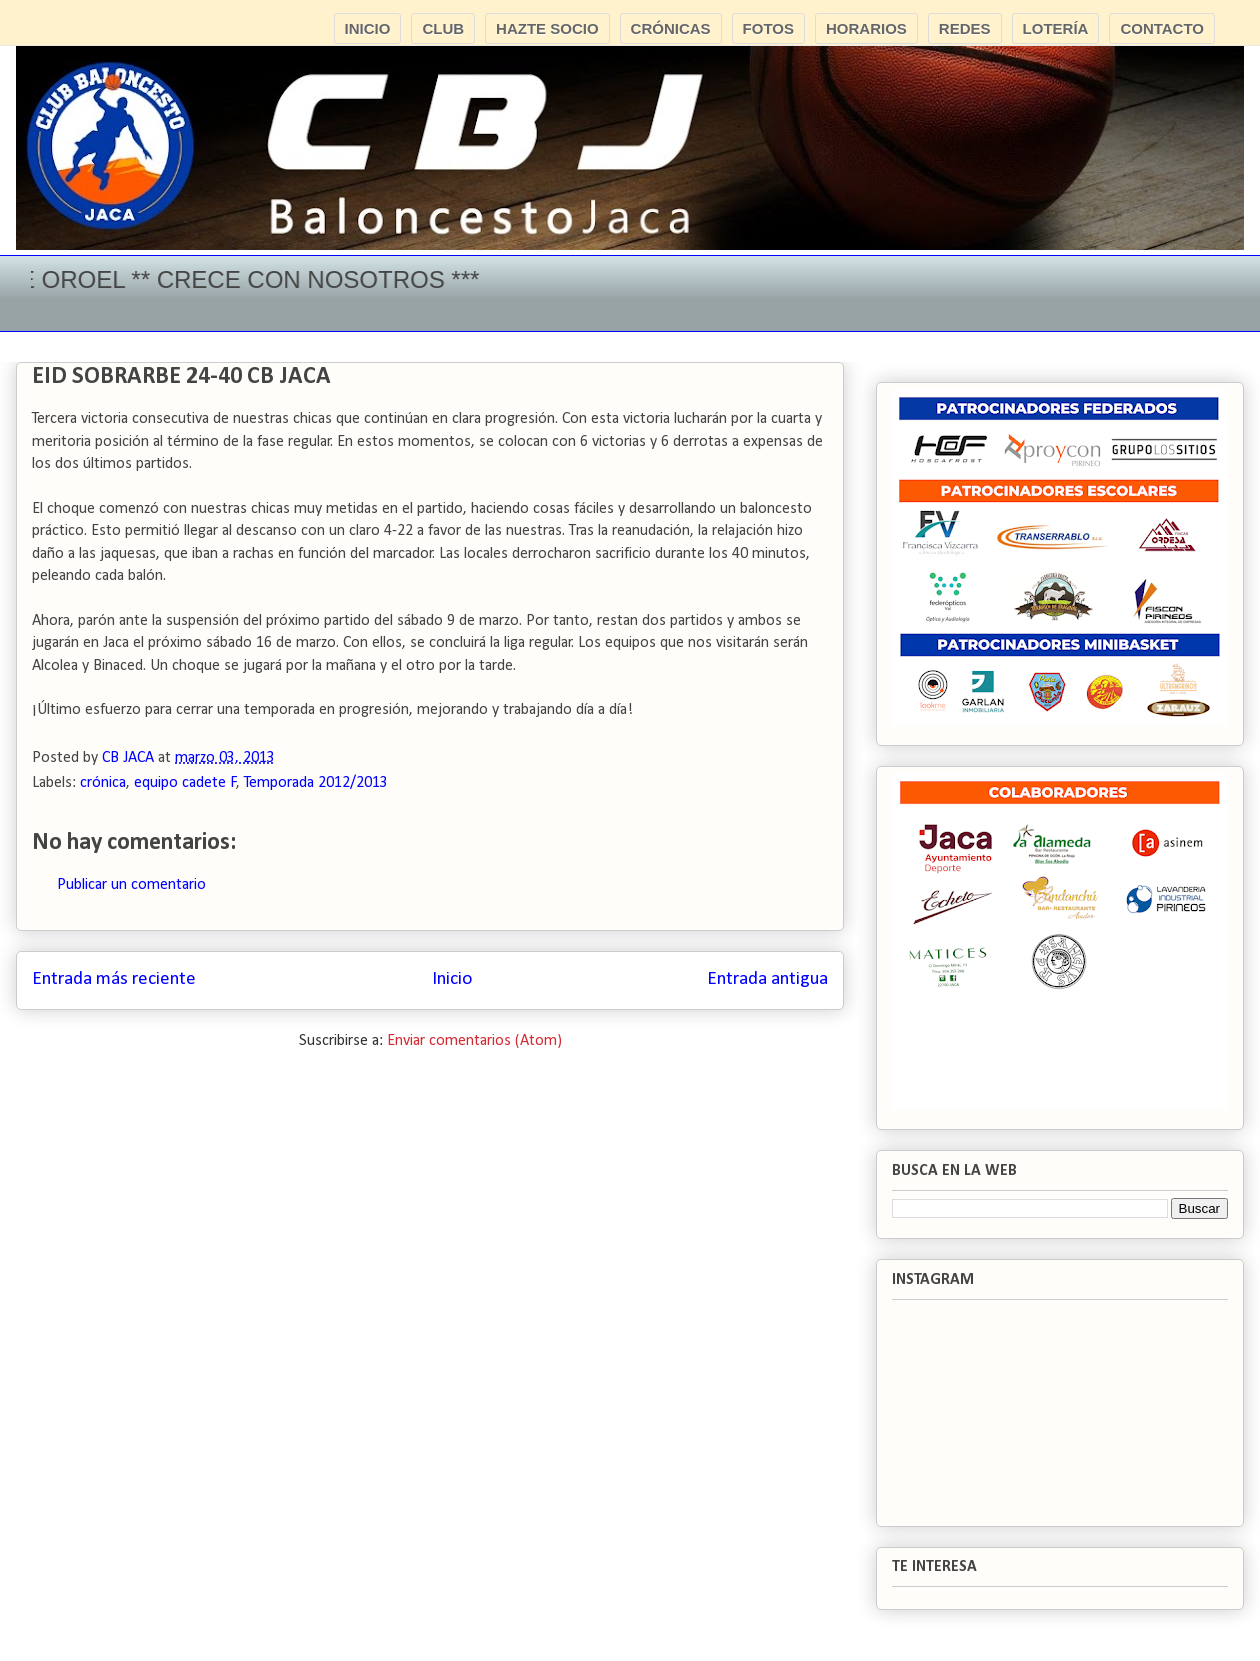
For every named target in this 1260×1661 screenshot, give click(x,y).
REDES (965, 28)
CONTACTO (1162, 28)
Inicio (452, 979)
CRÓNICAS (671, 28)
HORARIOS (866, 28)
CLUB (443, 28)
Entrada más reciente (114, 979)
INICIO (368, 28)
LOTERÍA (1056, 28)
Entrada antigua (767, 979)
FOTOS (768, 28)
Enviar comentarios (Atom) (474, 1041)
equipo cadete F (185, 783)
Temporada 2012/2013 (316, 783)
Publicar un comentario (131, 885)
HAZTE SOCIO (547, 28)
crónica (103, 783)
